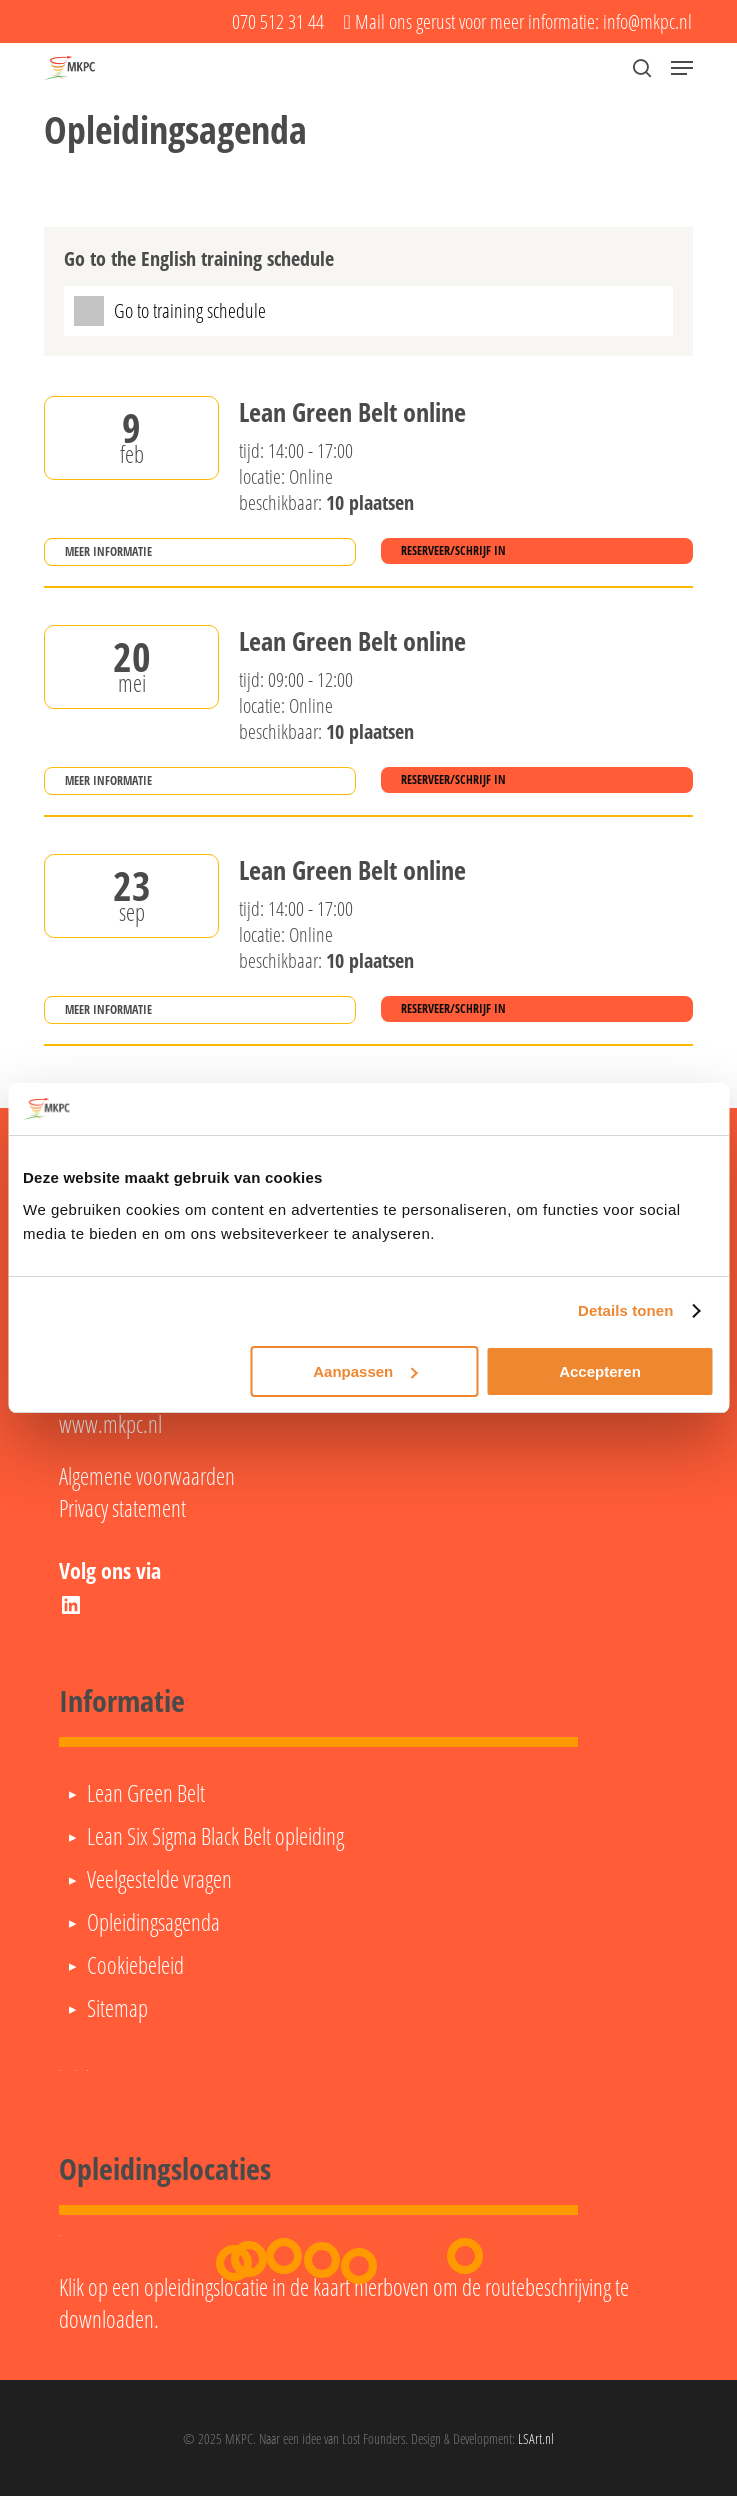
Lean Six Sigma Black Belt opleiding (215, 1836)
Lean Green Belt (146, 1793)
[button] (682, 68)
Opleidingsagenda (153, 1922)
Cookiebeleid (135, 1965)
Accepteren (600, 1371)
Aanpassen (365, 1371)
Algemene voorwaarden (147, 1476)
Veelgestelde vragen (159, 1879)
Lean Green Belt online (352, 413)
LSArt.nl (536, 2438)
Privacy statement (122, 1508)
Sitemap (117, 2008)
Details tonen (625, 1310)
